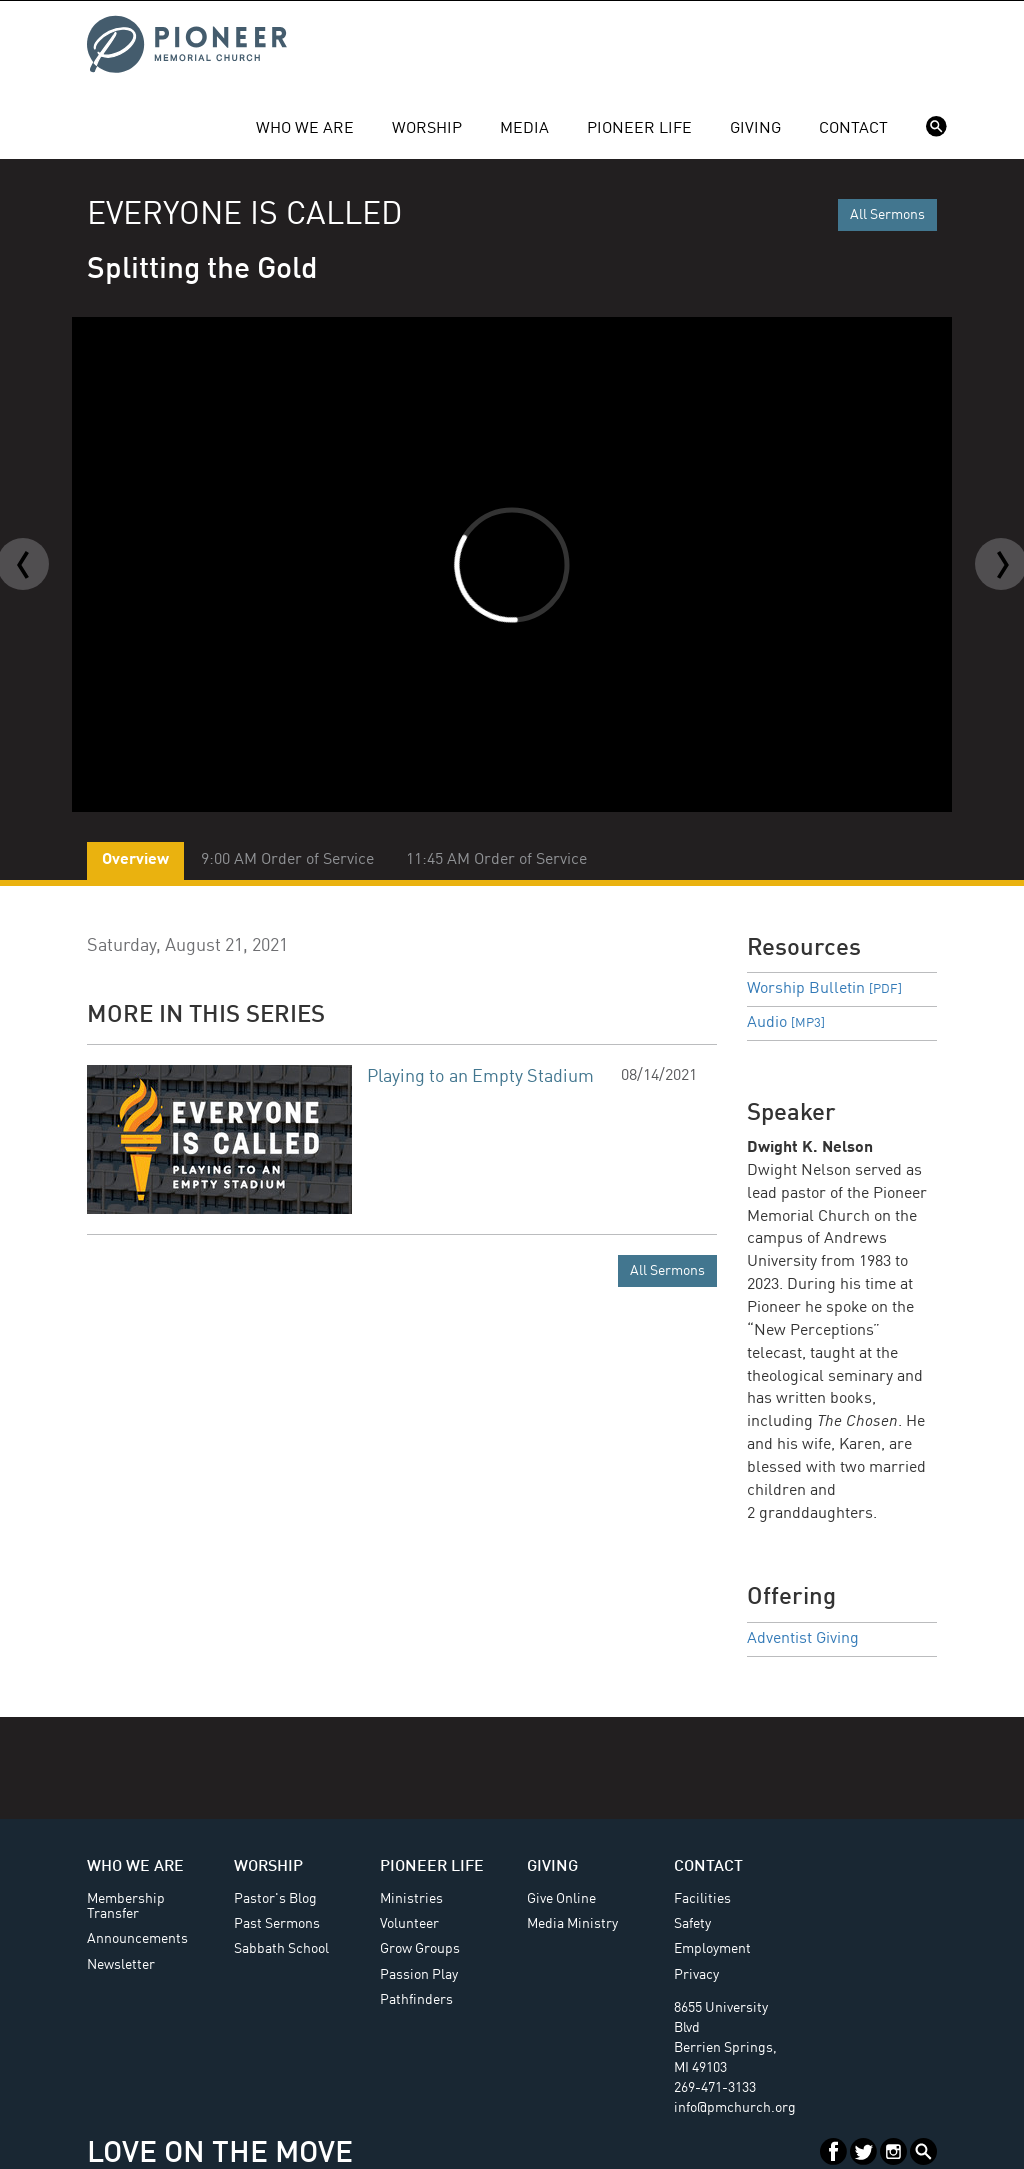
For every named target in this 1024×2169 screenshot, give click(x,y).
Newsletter (121, 1965)
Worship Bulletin (824, 989)
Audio (786, 1023)
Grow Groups (420, 1949)
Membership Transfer (126, 1906)
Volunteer (409, 1924)
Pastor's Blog (275, 1899)
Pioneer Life (639, 129)
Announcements (137, 1939)
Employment (712, 1949)
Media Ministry (572, 1924)
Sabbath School (281, 1949)
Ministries (411, 1899)
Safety (692, 1924)
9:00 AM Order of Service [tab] (287, 860)
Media (524, 129)
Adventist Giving (803, 1639)
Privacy (696, 1975)
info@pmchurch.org (735, 2108)
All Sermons (887, 215)
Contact (853, 129)
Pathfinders (416, 2000)
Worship (427, 129)
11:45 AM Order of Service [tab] (496, 860)
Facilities (702, 1899)
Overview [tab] (135, 860)
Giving (755, 129)
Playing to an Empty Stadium (480, 1077)
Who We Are (305, 129)
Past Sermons (277, 1924)
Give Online (561, 1899)
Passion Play (419, 1975)
